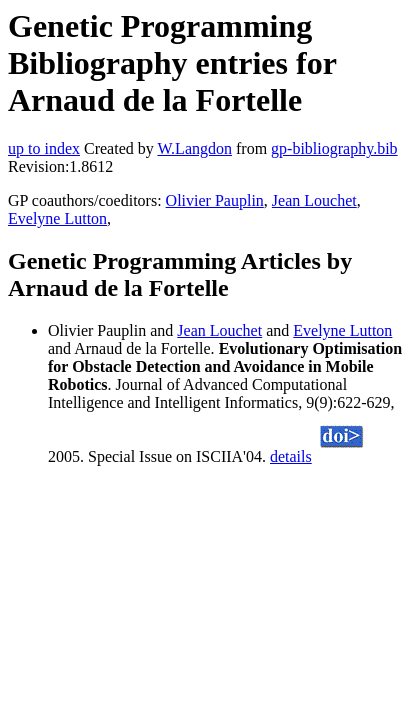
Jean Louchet (314, 200)
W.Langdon (194, 148)
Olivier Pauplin (215, 200)
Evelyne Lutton (57, 218)
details (291, 456)
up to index (44, 148)
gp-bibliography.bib (334, 148)
